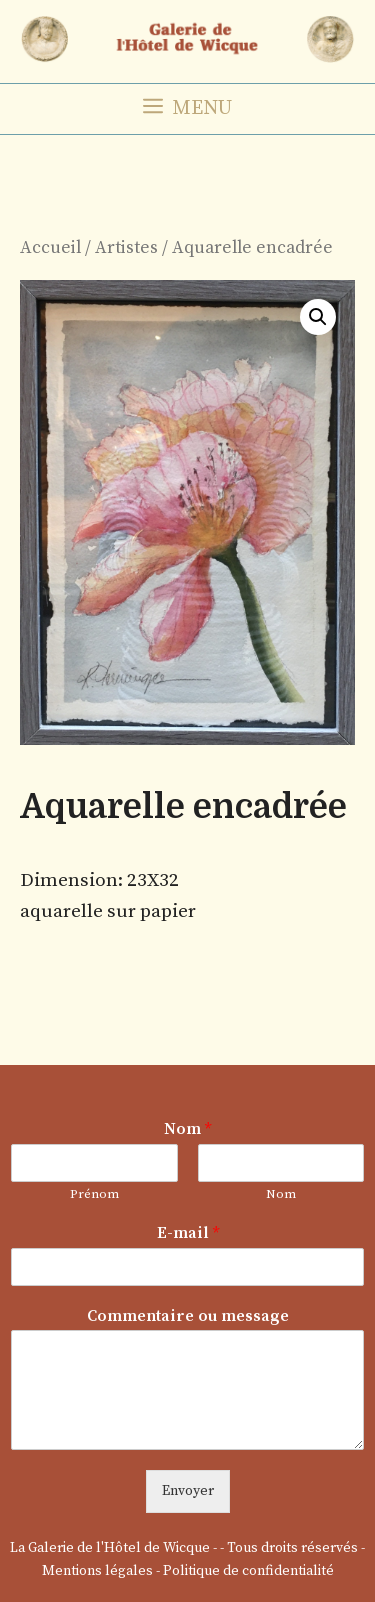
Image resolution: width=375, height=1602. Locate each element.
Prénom (94, 1194)
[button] (318, 317)
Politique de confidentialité (248, 1571)
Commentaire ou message (188, 1316)
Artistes (126, 248)
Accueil (50, 248)
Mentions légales (97, 1571)
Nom (187, 1129)
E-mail (188, 1233)
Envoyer (188, 1491)
